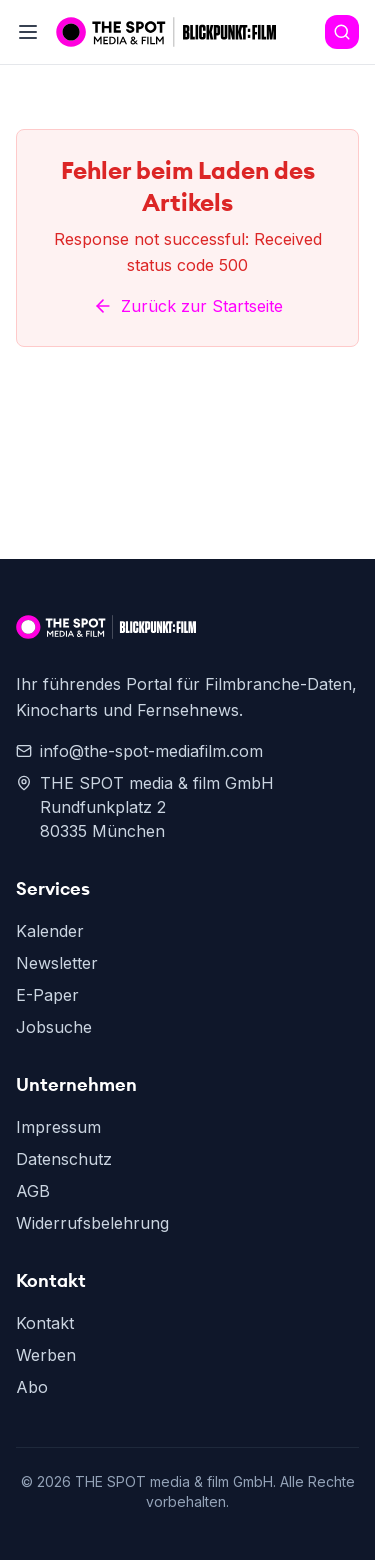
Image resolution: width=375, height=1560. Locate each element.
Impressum (58, 1127)
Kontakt (45, 1323)
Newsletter (57, 963)
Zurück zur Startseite (188, 306)
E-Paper (47, 995)
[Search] (342, 32)
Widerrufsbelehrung (92, 1223)
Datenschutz (64, 1159)
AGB (33, 1191)
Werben (46, 1355)
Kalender (50, 931)
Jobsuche (54, 1027)
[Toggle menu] (28, 32)
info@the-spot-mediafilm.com (139, 751)
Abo (32, 1387)
